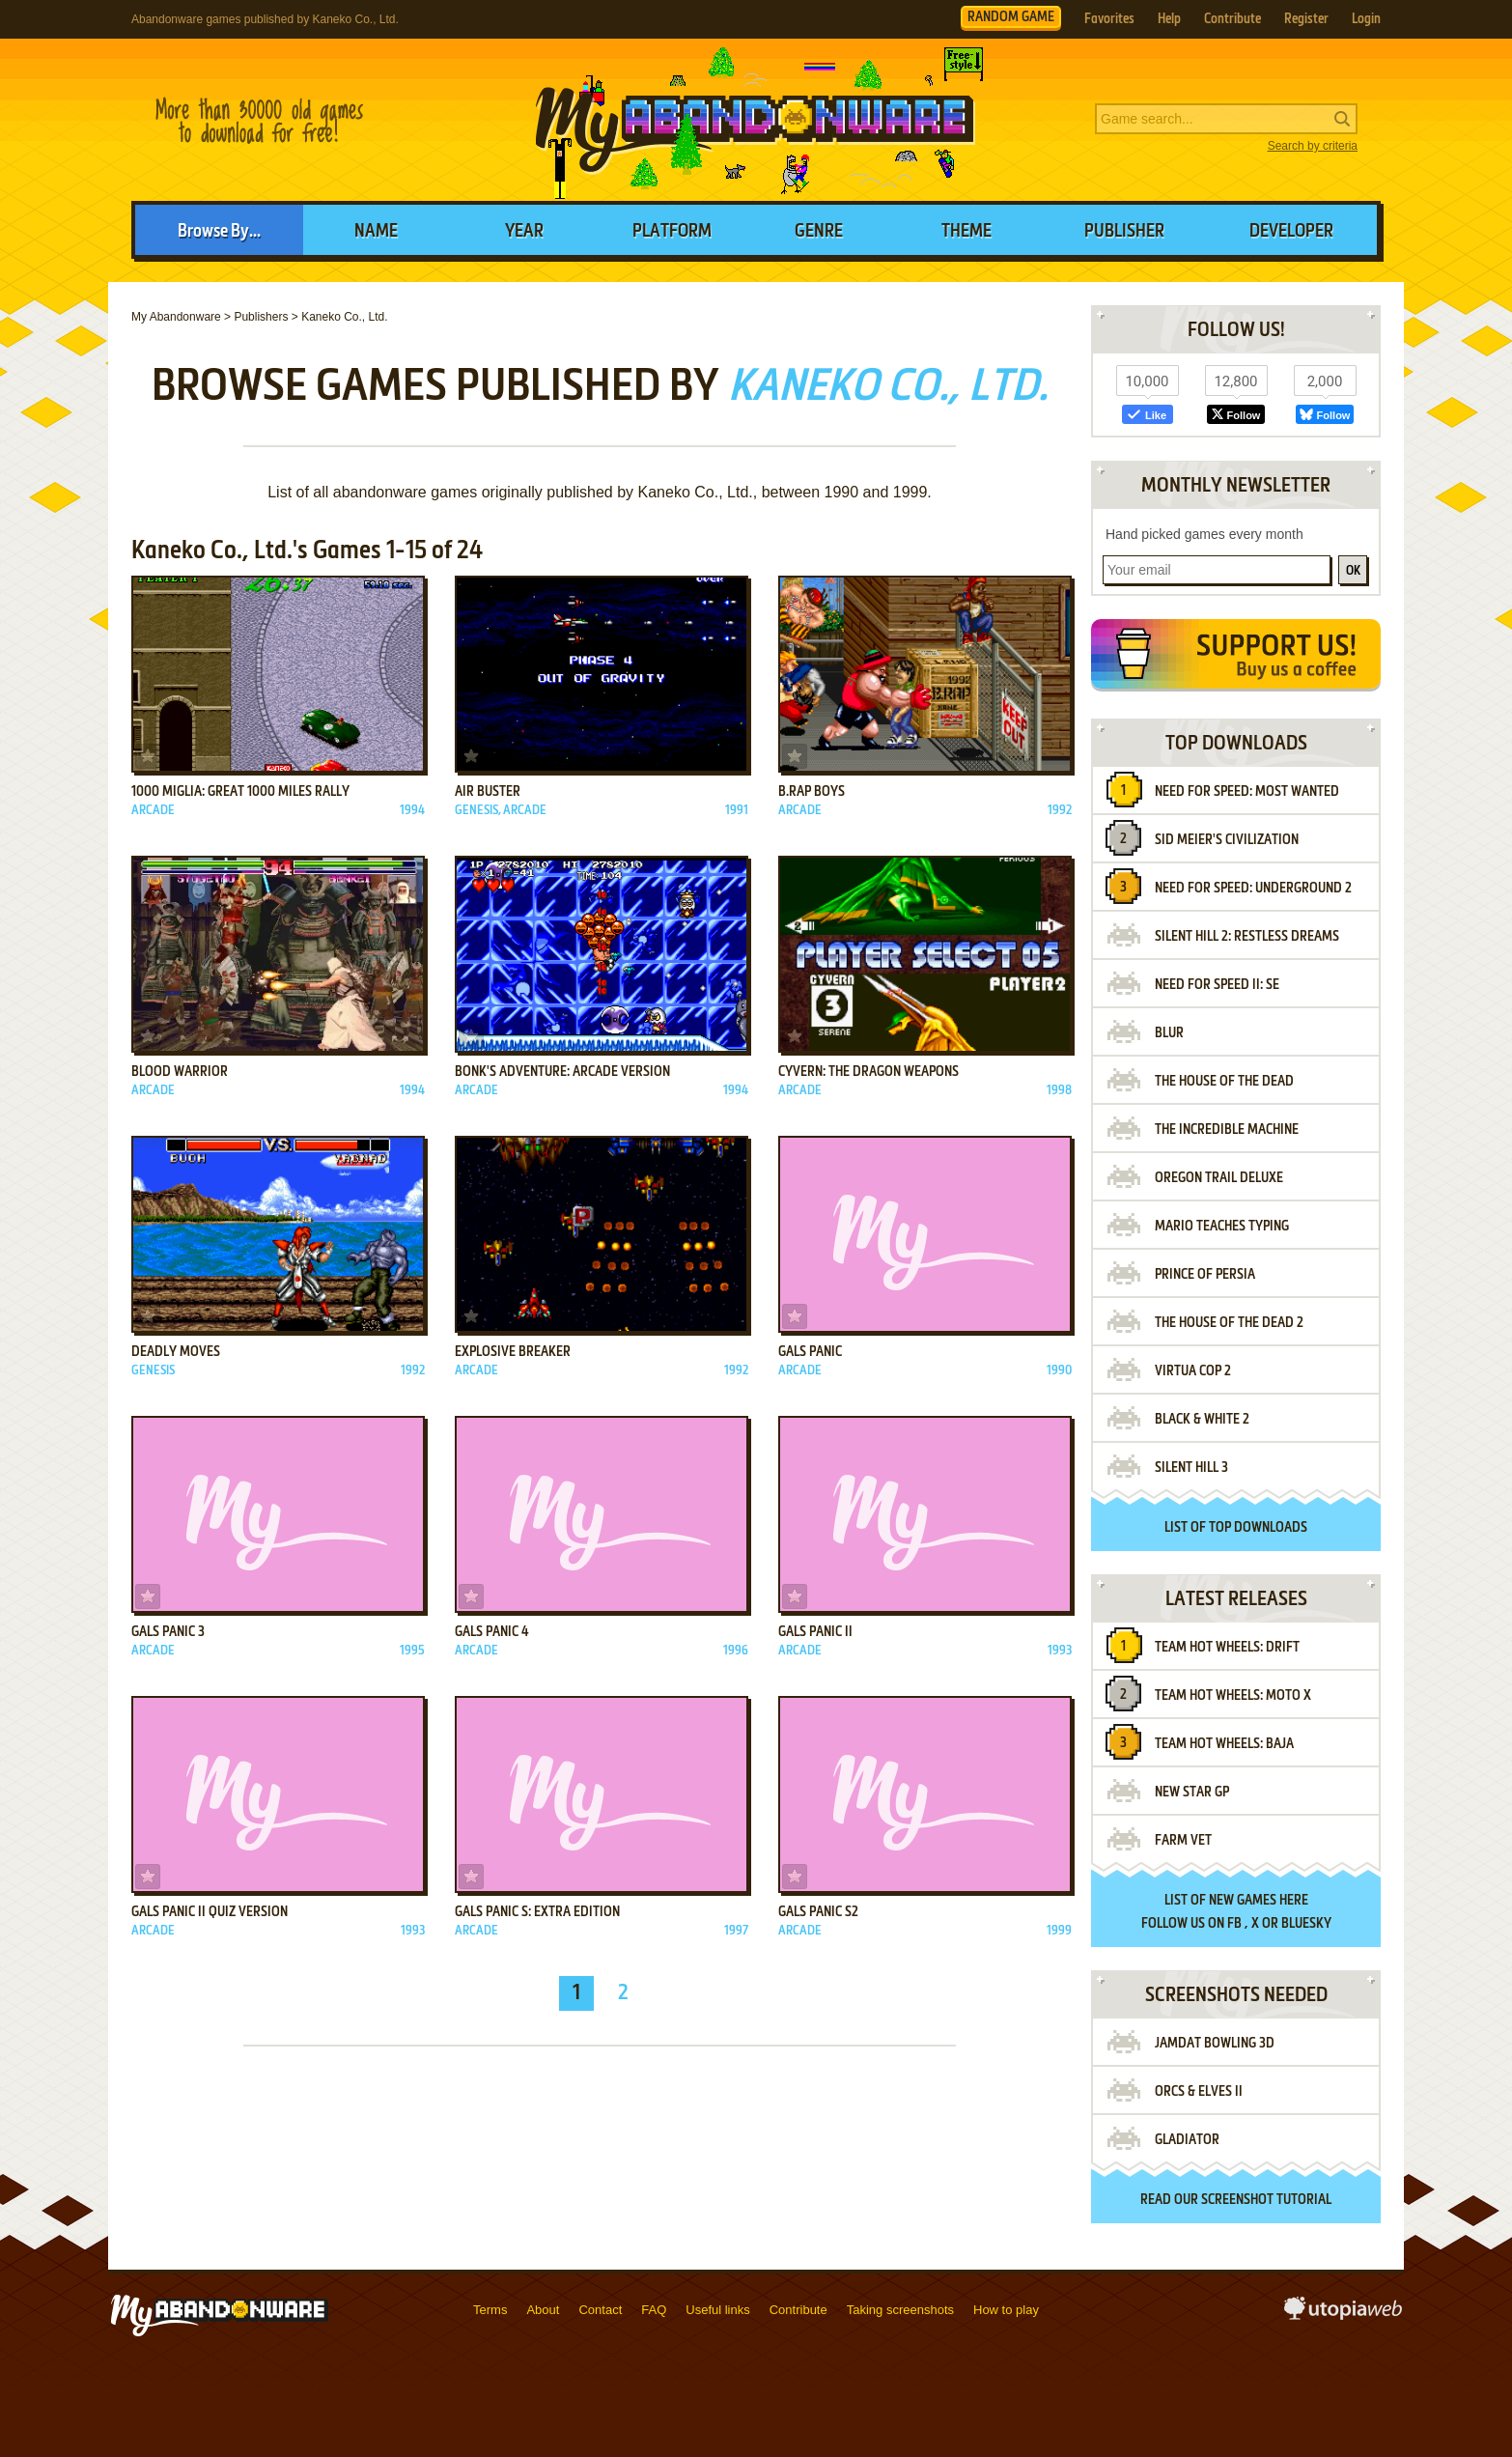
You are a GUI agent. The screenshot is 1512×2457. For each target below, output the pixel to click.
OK (1353, 571)
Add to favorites (147, 756)
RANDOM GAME (1010, 17)
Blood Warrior (179, 1072)
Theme (966, 231)
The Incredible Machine (1227, 1130)
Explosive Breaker (513, 1352)
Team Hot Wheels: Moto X (1233, 1696)
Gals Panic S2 (818, 1912)
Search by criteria (1313, 146)
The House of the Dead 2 (1229, 1323)
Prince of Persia (1205, 1275)
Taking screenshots (900, 2309)
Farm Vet (1183, 1841)
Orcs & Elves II (1199, 2092)
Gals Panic (810, 1352)
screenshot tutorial (1266, 2200)
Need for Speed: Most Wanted (1247, 792)
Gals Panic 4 (492, 1632)
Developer (1291, 231)
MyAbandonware (756, 120)
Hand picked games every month (1204, 534)
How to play (1006, 2309)
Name (376, 231)
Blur (1169, 1033)
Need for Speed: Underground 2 (1253, 888)
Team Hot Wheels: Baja (1224, 1744)
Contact (600, 2309)
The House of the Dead (1224, 1081)
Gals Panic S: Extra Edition (537, 1912)
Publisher (1124, 231)
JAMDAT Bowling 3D (1214, 2043)
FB (1234, 1924)
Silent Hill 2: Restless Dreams (1247, 937)
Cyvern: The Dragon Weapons (868, 1072)
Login (1366, 19)
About (542, 2309)
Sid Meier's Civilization (1227, 840)
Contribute (1232, 19)
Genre (819, 231)
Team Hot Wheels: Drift (1227, 1647)
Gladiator (1187, 2140)
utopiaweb (1343, 2314)
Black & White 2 (1202, 1419)
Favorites (1109, 19)
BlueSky (1306, 1924)
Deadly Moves (175, 1352)
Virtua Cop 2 (1193, 1371)
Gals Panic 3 (168, 1632)
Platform (672, 231)
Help (1169, 19)
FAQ (653, 2309)
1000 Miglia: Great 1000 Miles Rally (240, 792)
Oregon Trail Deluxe (1219, 1178)
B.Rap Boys (811, 792)
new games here (1258, 1900)
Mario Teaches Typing (1222, 1226)
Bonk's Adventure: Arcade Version (562, 1072)
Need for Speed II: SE (1217, 985)
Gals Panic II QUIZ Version (209, 1912)
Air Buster (487, 792)
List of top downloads (1235, 1528)
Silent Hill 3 (1191, 1468)
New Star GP (1192, 1792)
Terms (490, 2309)
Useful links (717, 2309)
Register (1306, 19)
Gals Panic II (815, 1632)
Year (524, 231)
